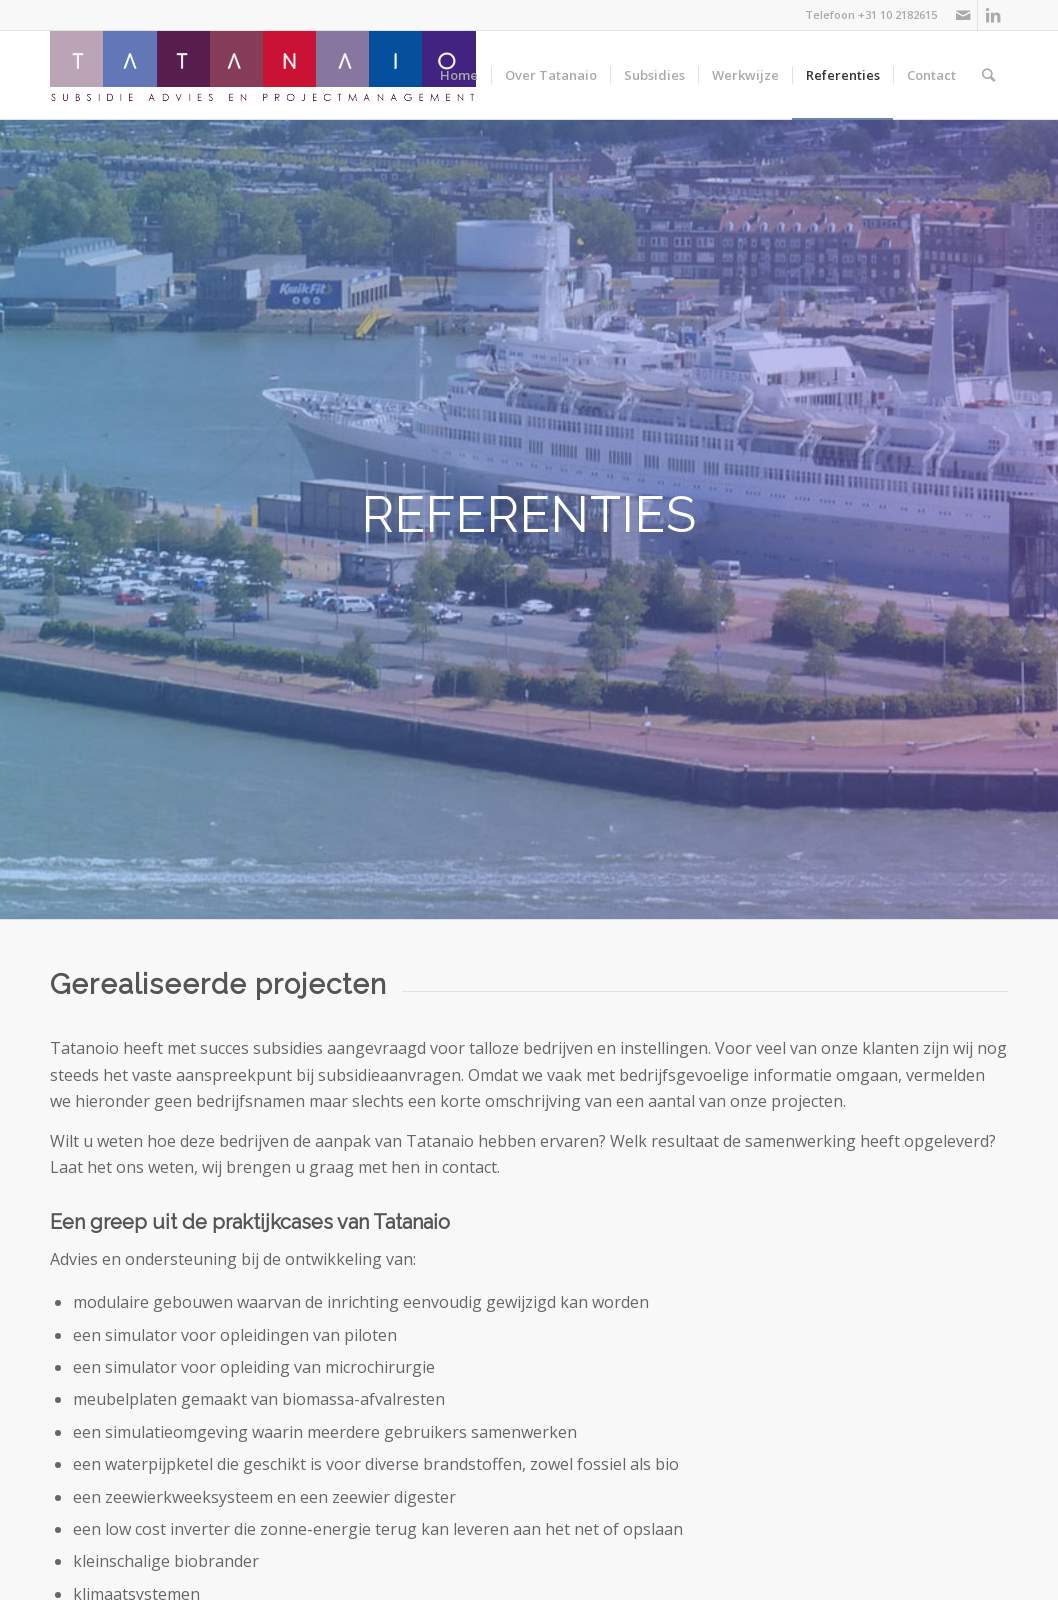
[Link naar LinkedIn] (993, 15)
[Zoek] (988, 75)
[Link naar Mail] (962, 15)
